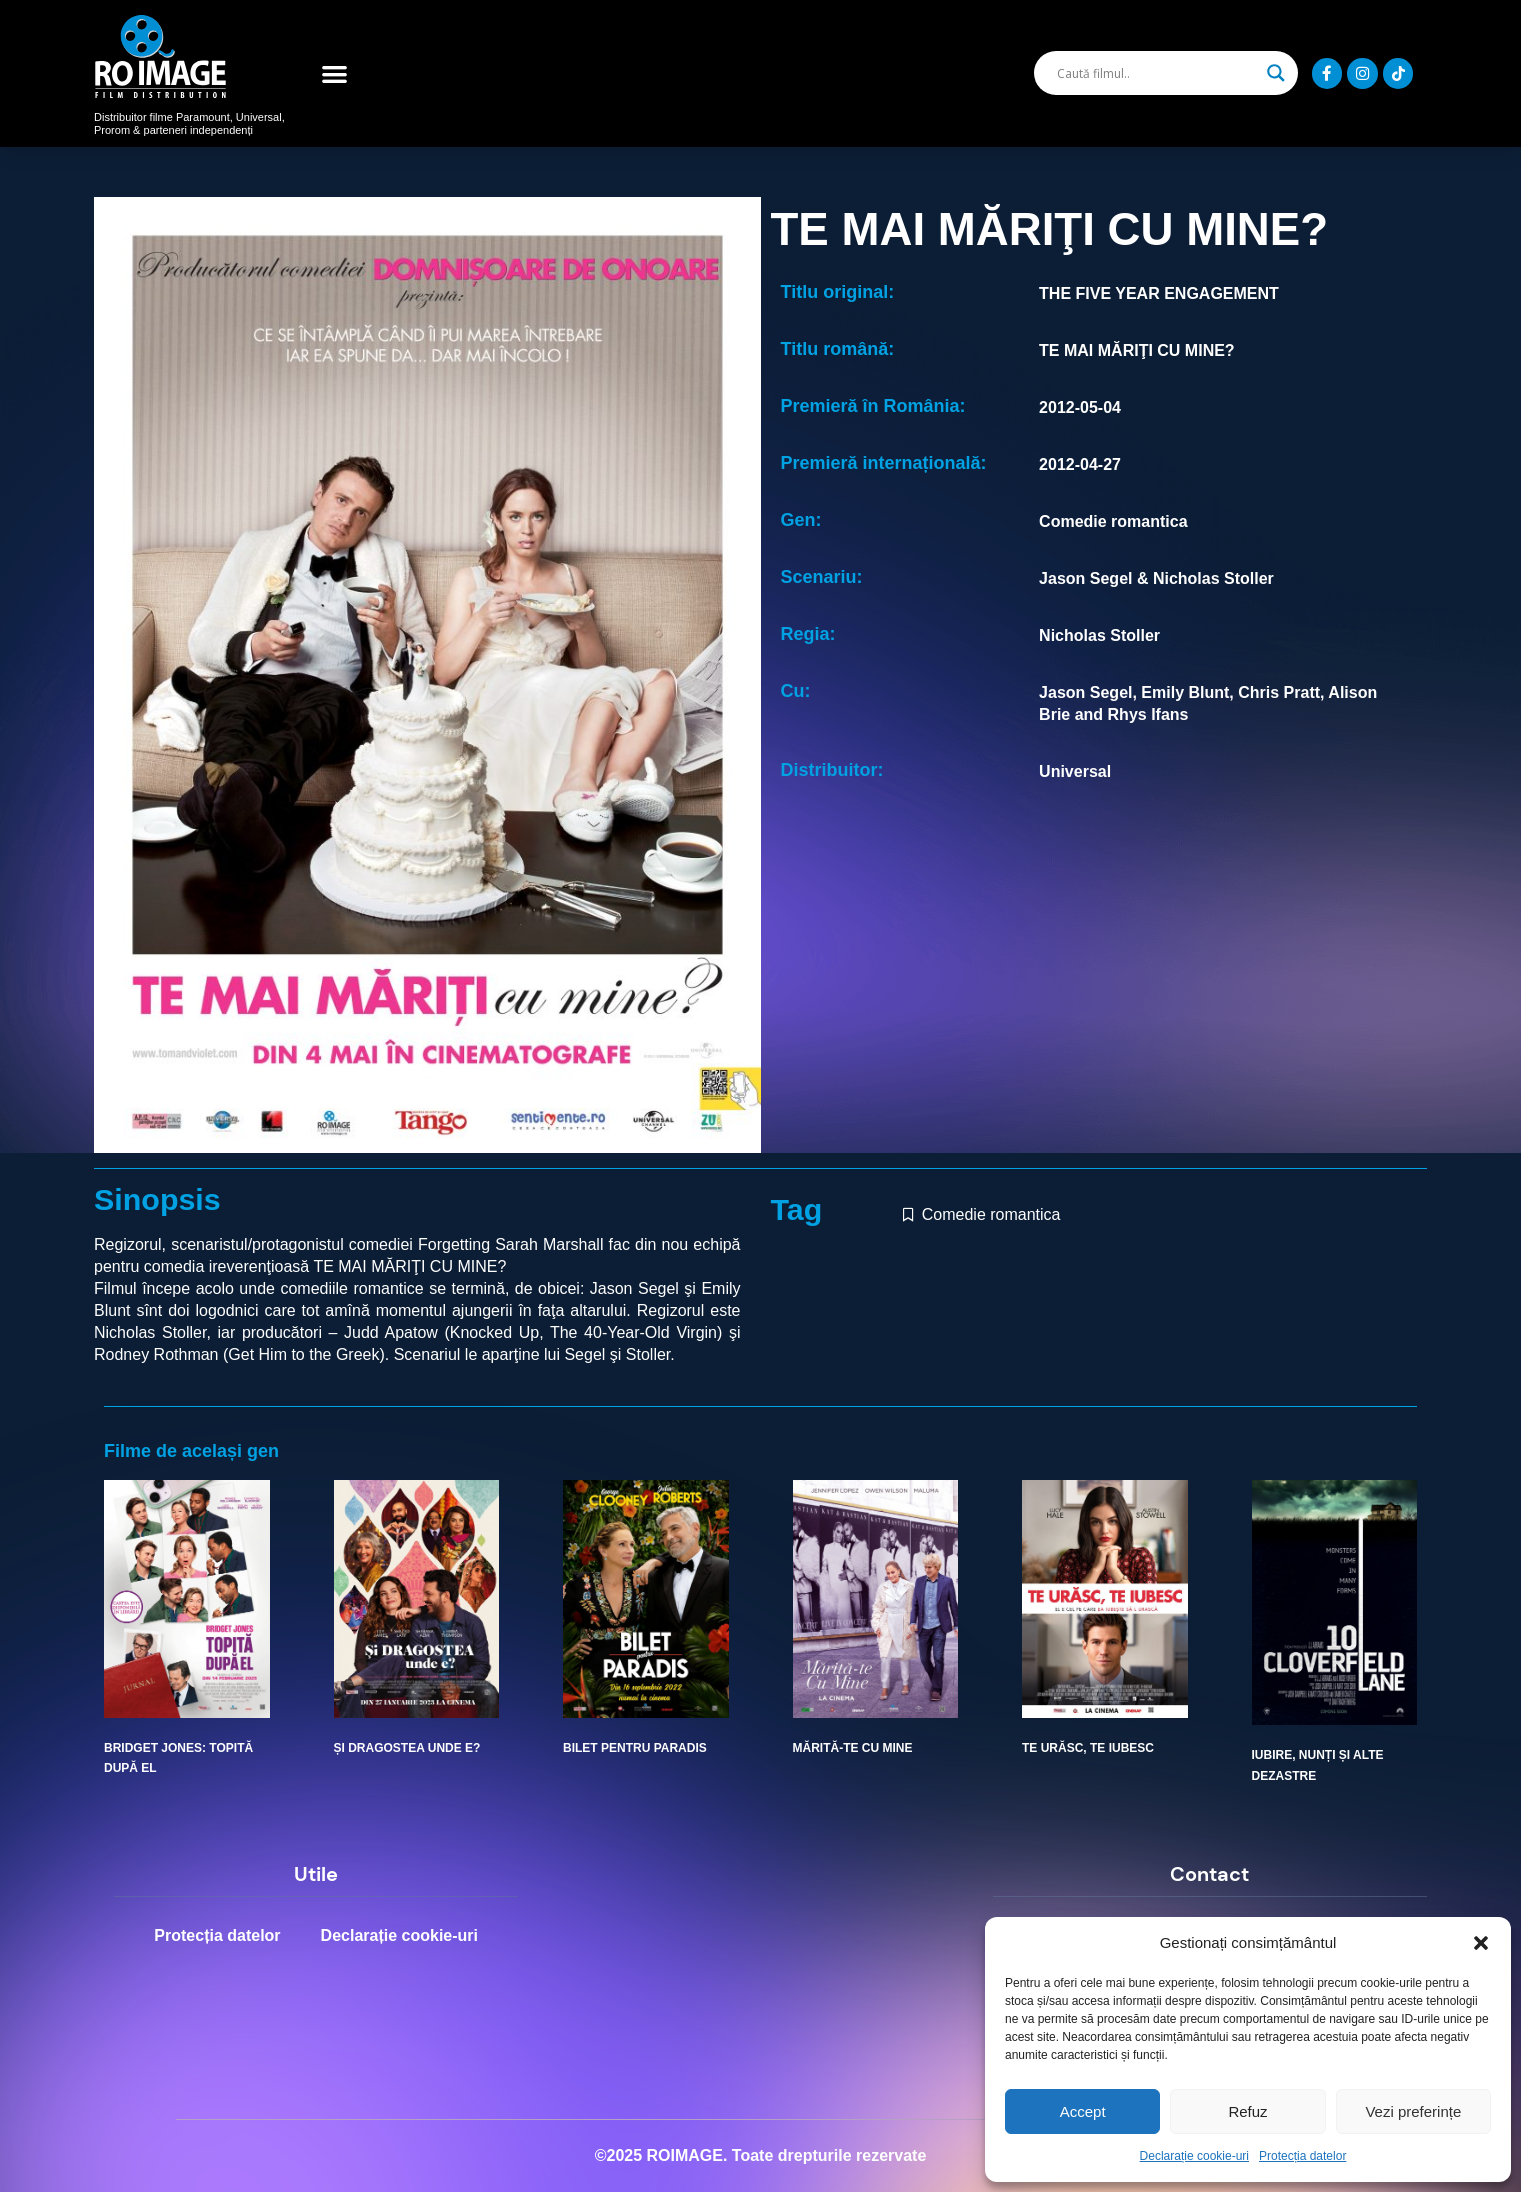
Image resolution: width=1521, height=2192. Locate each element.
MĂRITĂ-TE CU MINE (853, 1748)
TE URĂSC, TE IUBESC (1088, 1748)
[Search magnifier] (1276, 73)
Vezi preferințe (1413, 2111)
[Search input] (1157, 73)
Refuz (1247, 2111)
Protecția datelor (1302, 2156)
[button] (1481, 1943)
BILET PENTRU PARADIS (635, 1748)
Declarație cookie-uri (1194, 2156)
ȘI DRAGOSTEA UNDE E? (407, 1748)
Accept (1083, 2111)
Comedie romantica (991, 1214)
